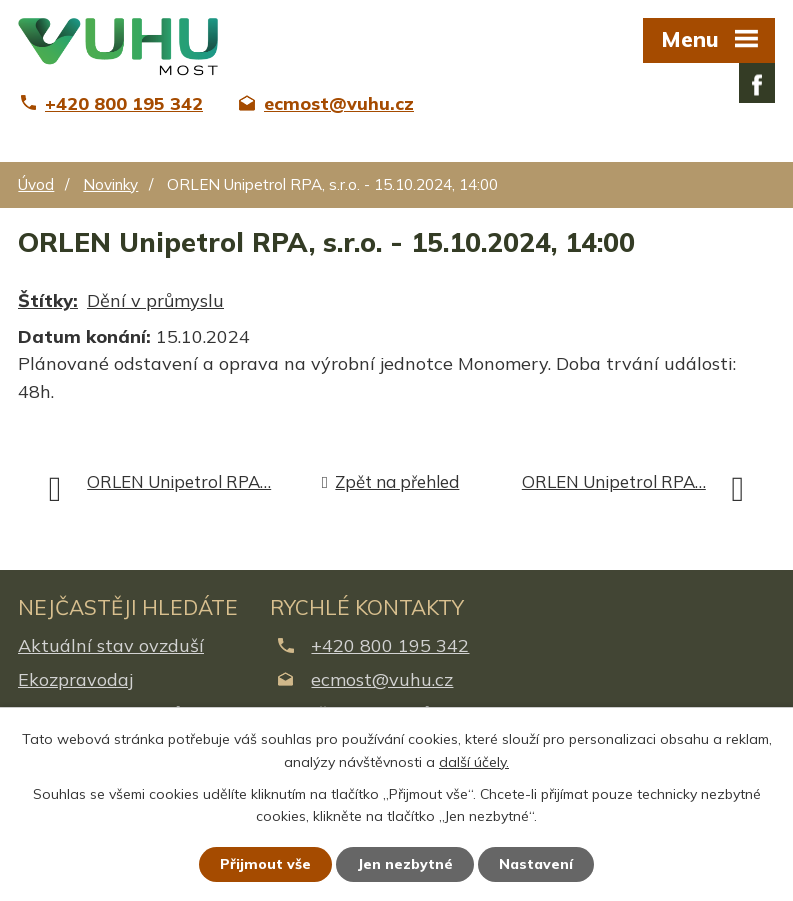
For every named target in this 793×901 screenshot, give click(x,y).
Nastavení (536, 864)
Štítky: (48, 300)
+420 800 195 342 (390, 645)
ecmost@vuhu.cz (382, 679)
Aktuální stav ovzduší (111, 645)
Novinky (110, 184)
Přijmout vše (265, 864)
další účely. (474, 762)
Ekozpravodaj (75, 679)
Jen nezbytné (405, 864)
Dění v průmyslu (155, 300)
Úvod (36, 184)
